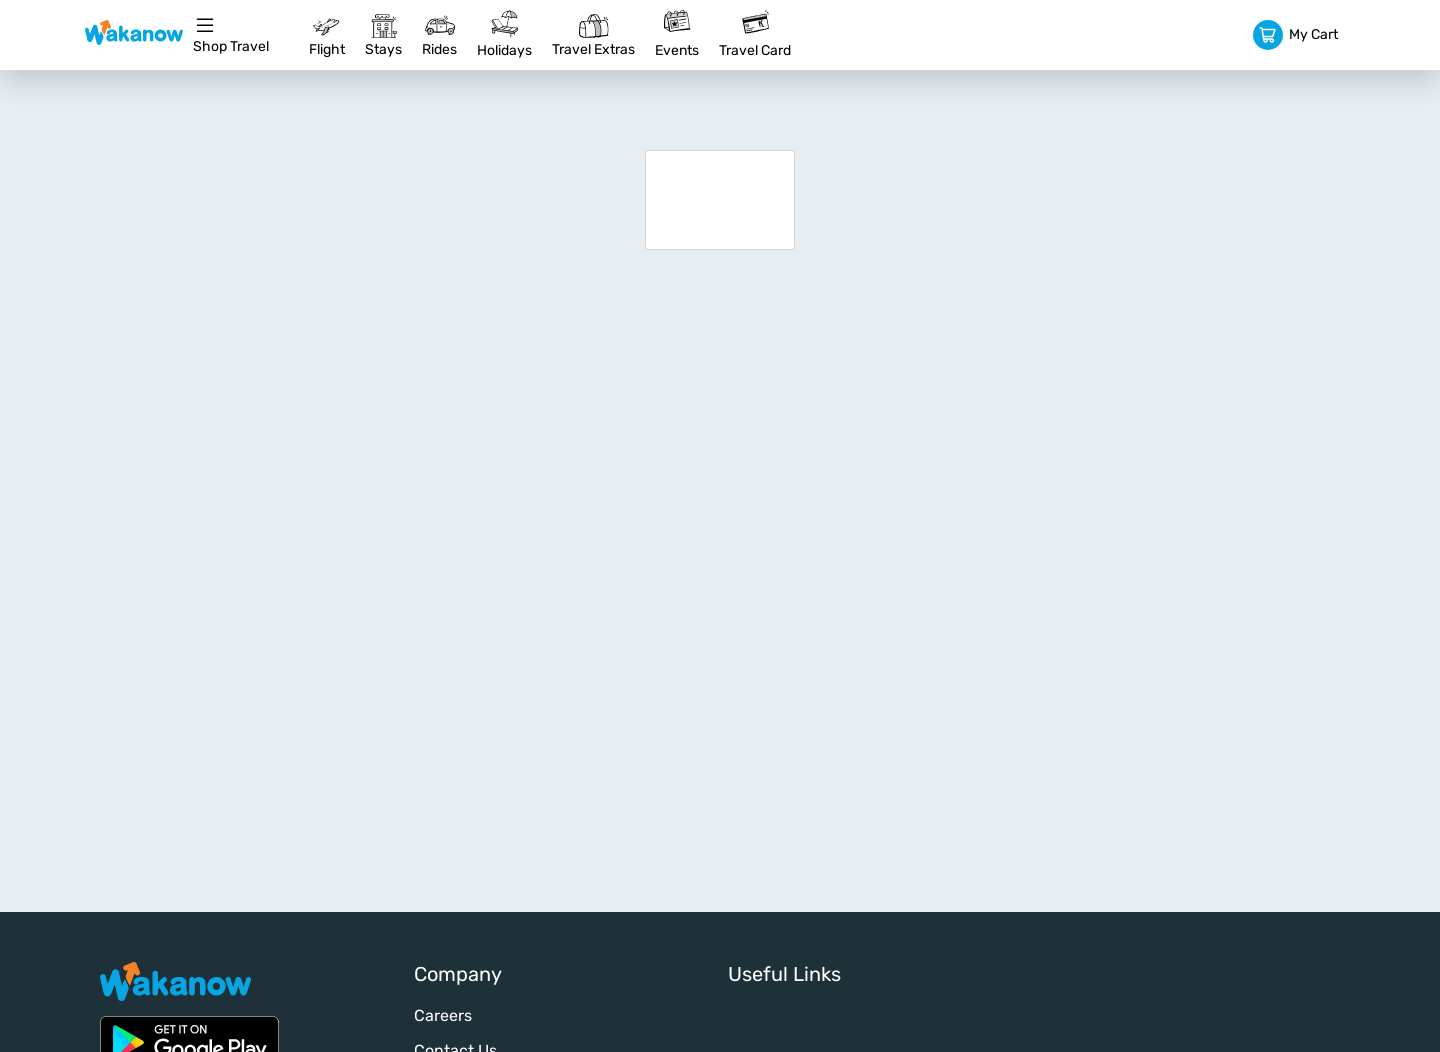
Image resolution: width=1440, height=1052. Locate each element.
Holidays (504, 34)
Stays (383, 34)
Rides (439, 34)
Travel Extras (593, 34)
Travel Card (755, 34)
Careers (443, 1015)
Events (677, 34)
